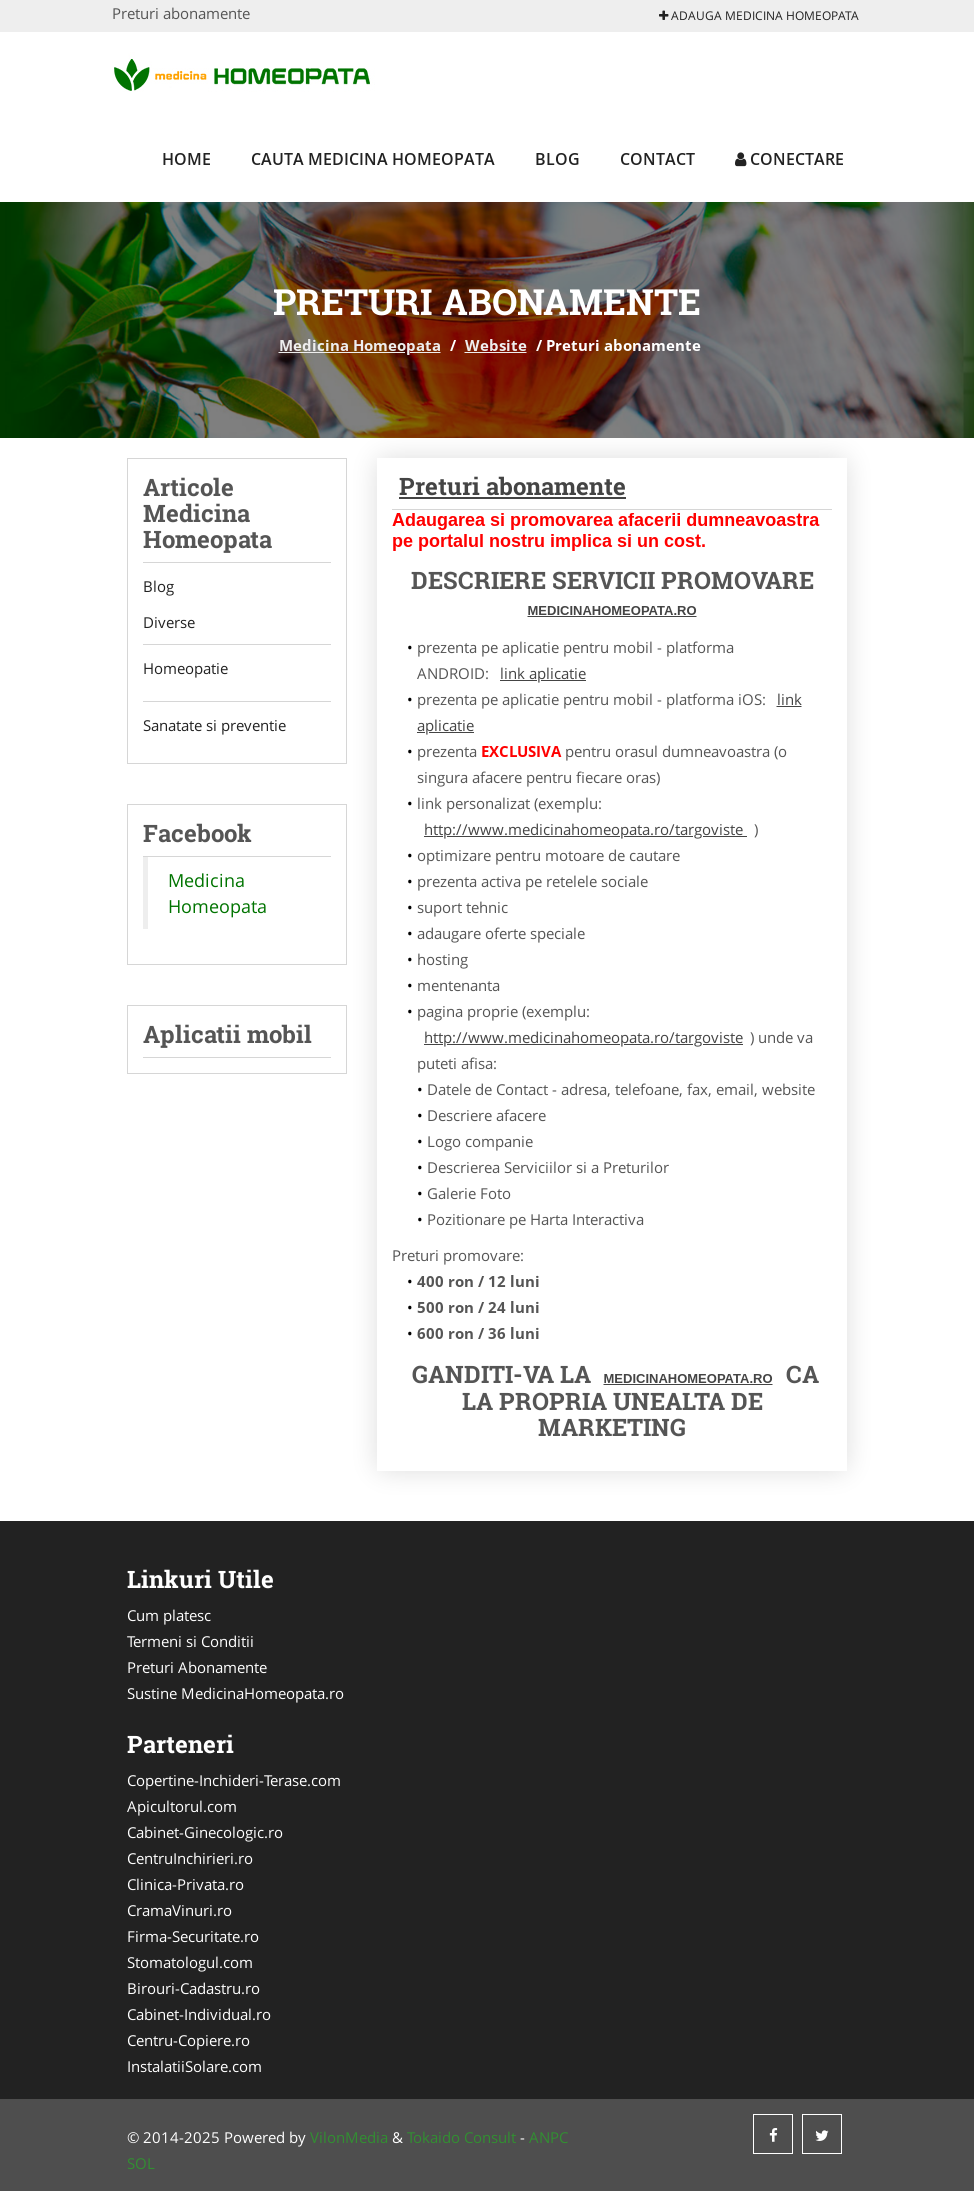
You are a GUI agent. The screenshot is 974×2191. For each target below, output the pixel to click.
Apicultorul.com (182, 1806)
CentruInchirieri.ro (190, 1858)
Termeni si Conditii (190, 1641)
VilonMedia (349, 2137)
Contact (657, 159)
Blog (557, 159)
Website (496, 345)
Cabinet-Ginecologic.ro (205, 1832)
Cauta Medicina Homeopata (373, 159)
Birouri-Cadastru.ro (193, 1988)
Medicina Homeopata (360, 345)
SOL (141, 2163)
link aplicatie (543, 673)
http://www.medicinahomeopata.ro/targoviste (585, 829)
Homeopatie (185, 669)
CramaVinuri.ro (179, 1910)
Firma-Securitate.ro (193, 1936)
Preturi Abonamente (197, 1667)
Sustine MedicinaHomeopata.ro (235, 1693)
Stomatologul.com (190, 1962)
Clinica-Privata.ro (185, 1884)
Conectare (789, 159)
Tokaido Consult (461, 2137)
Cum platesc (169, 1615)
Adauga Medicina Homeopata (759, 15)
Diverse (169, 622)
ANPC (548, 2137)
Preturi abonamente (512, 486)
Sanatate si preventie (214, 726)
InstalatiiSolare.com (194, 2066)
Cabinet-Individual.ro (199, 2014)
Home (186, 159)
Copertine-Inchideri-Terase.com (234, 1780)
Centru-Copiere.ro (188, 2040)
